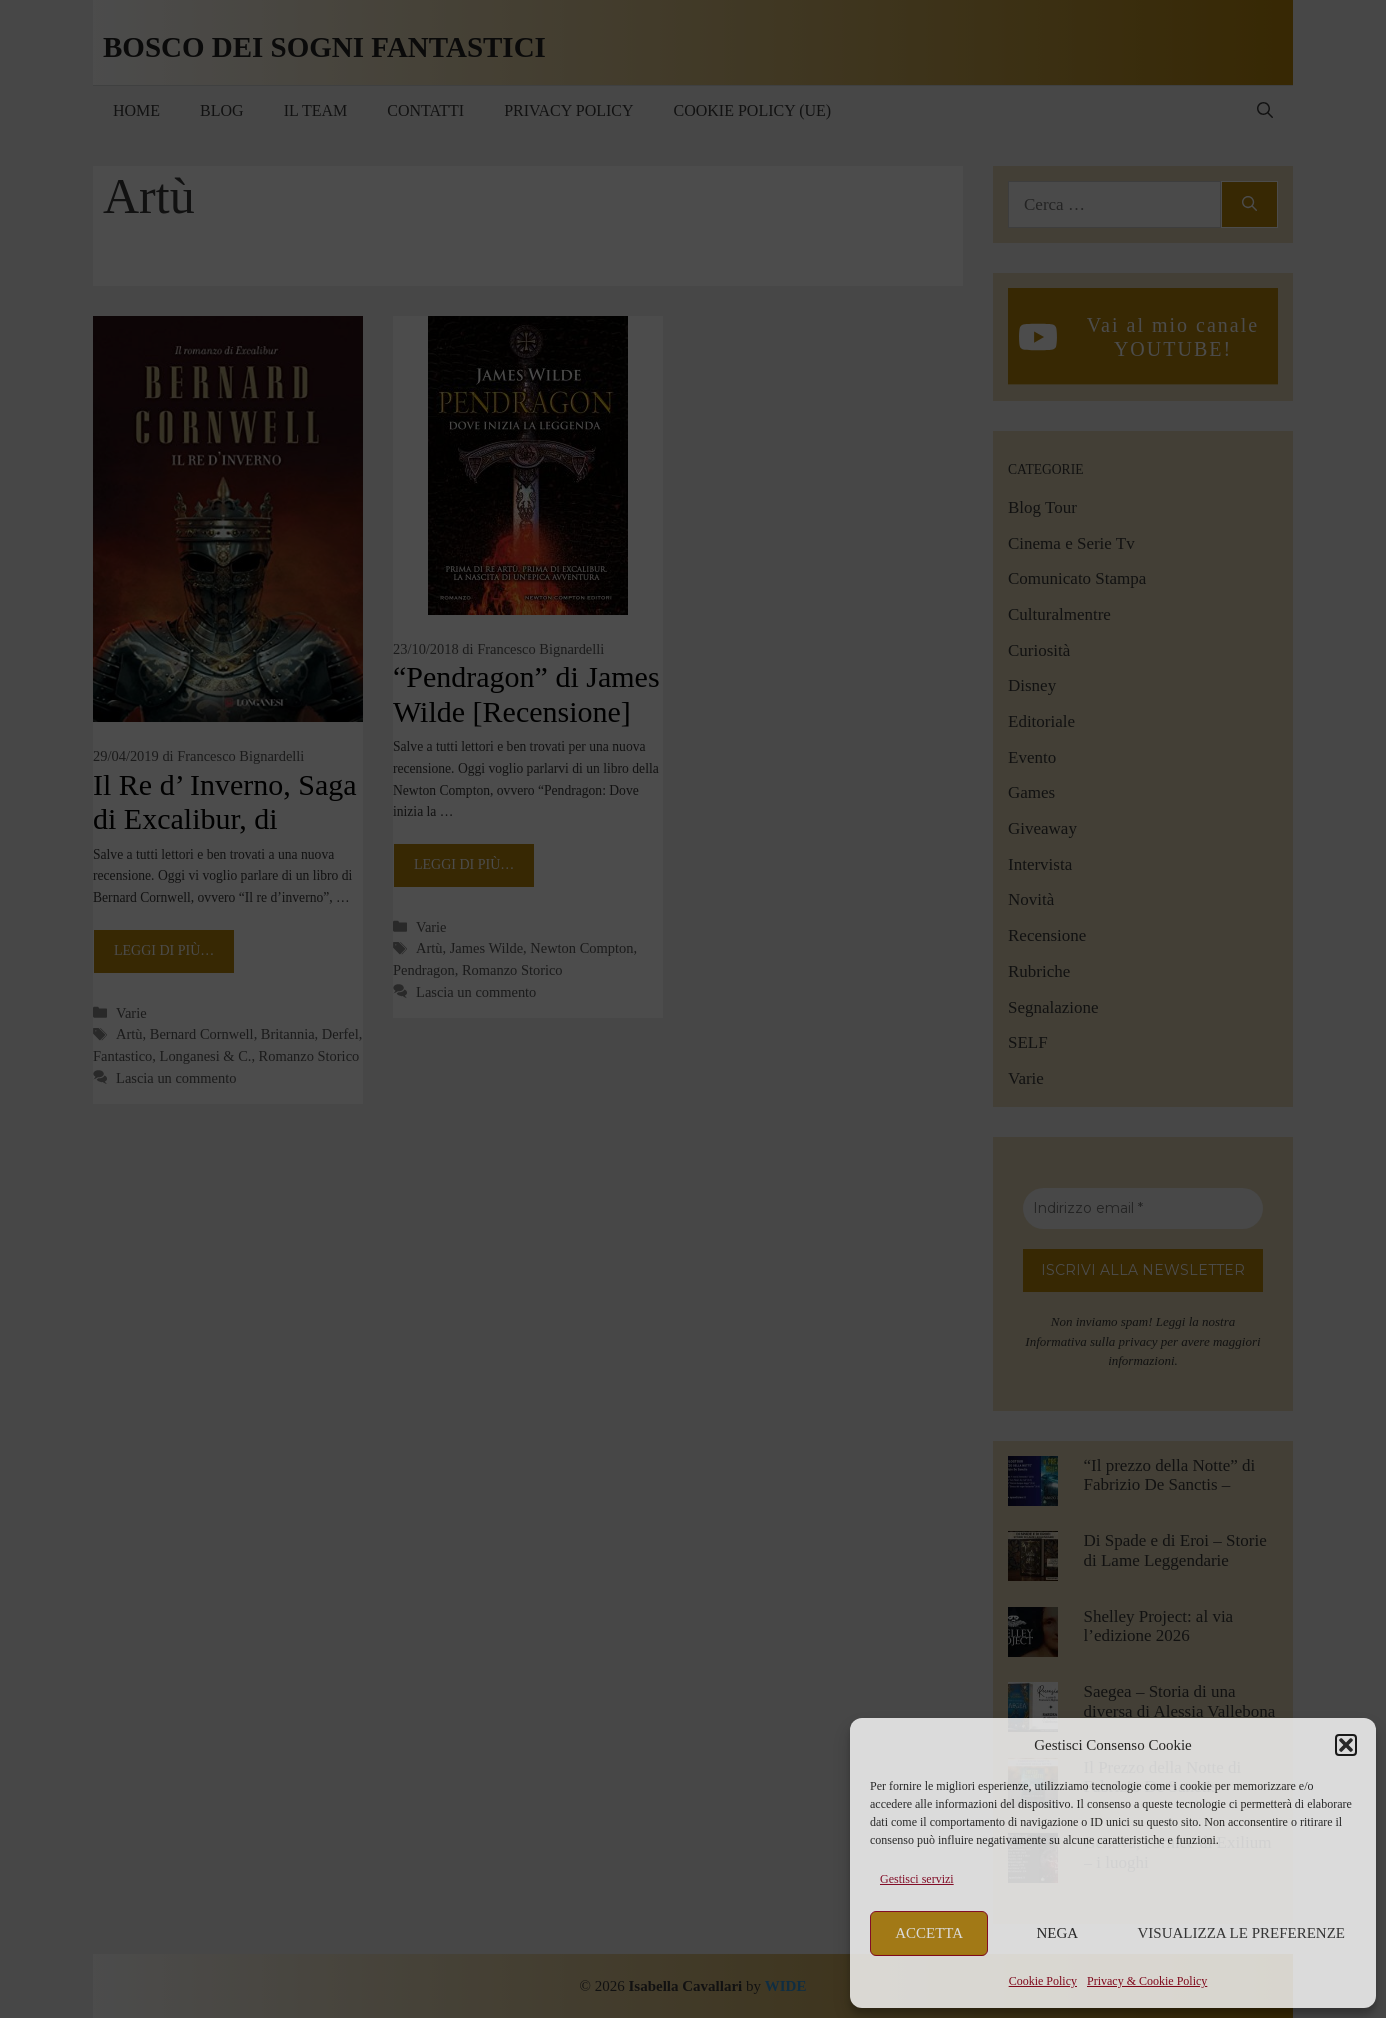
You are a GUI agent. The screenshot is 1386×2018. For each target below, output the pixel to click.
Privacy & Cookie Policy (1147, 1981)
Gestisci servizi (917, 1879)
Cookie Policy (1043, 1981)
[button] (1346, 1745)
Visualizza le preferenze (1242, 1933)
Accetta (929, 1933)
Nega (1058, 1933)
